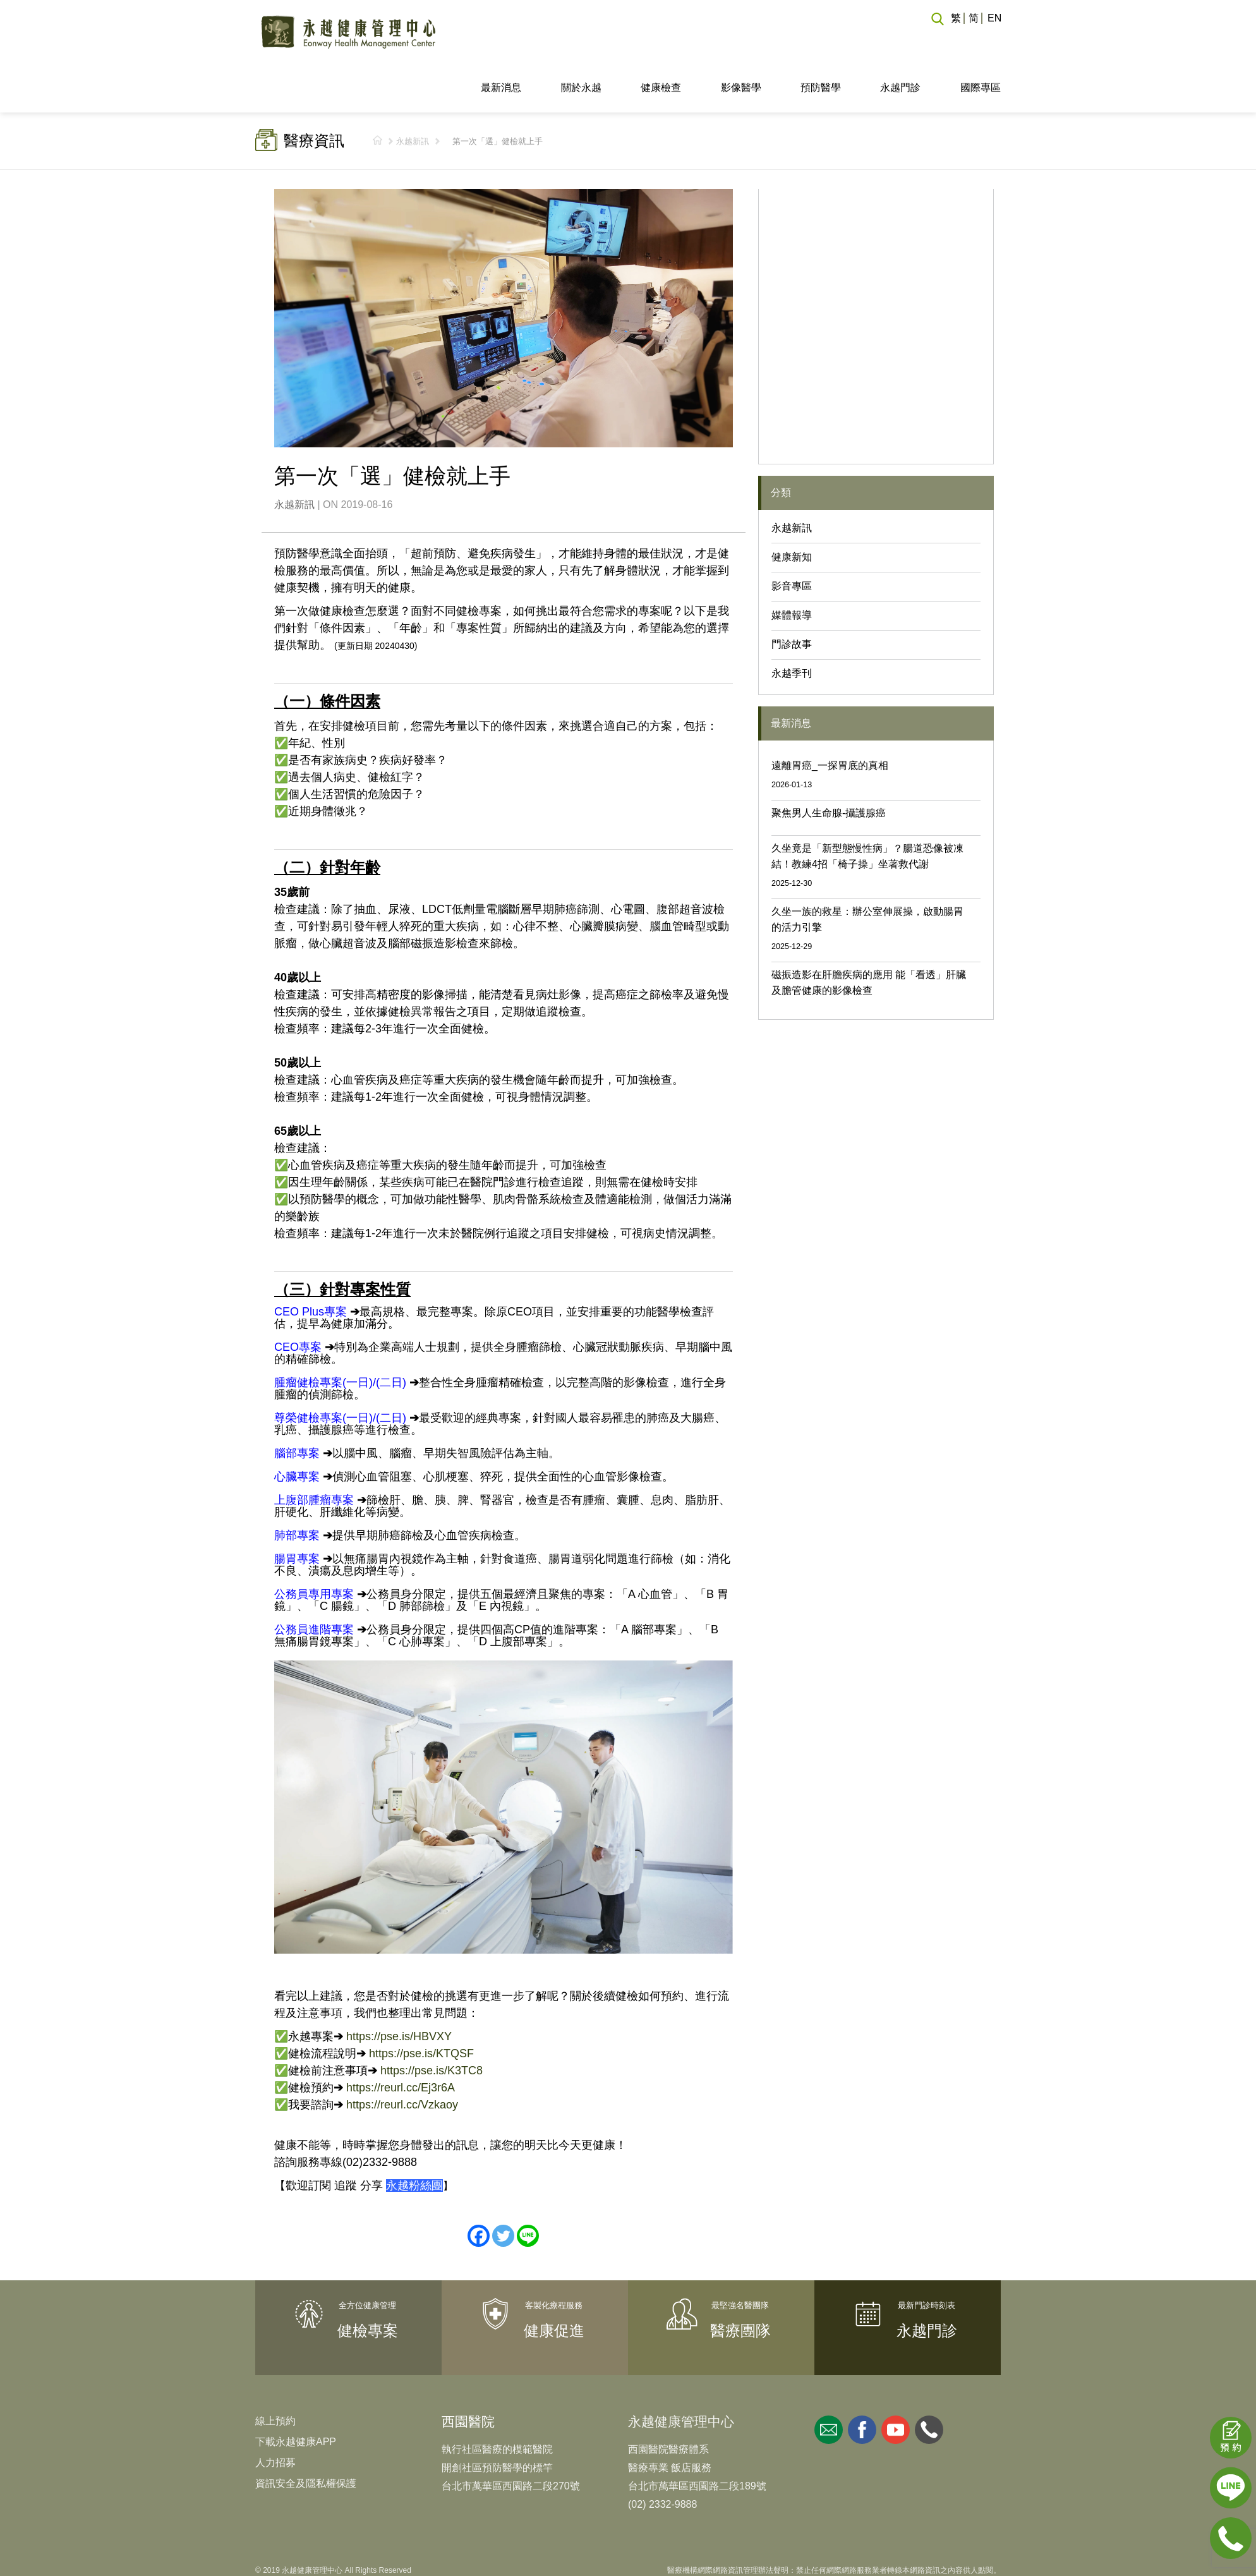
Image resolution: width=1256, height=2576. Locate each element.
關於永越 (581, 40)
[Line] (528, 2188)
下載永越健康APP (295, 2394)
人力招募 (275, 2415)
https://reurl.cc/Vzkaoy (402, 2056)
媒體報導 (791, 567)
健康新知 (791, 509)
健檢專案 (367, 2282)
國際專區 (980, 40)
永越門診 (900, 40)
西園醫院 (468, 2374)
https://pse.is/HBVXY (399, 1988)
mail (828, 2382)
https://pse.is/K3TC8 (431, 2022)
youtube (895, 2382)
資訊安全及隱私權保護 (305, 2436)
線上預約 (275, 2373)
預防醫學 (820, 40)
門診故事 (791, 596)
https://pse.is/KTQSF (421, 2005)
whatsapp (929, 2382)
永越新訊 (412, 94)
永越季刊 (791, 625)
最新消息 (501, 40)
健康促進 (554, 2282)
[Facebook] (479, 2188)
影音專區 (791, 538)
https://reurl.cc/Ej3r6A (400, 2039)
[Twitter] (503, 2188)
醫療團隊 (740, 2282)
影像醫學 (741, 40)
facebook (862, 2382)
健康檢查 (661, 40)
